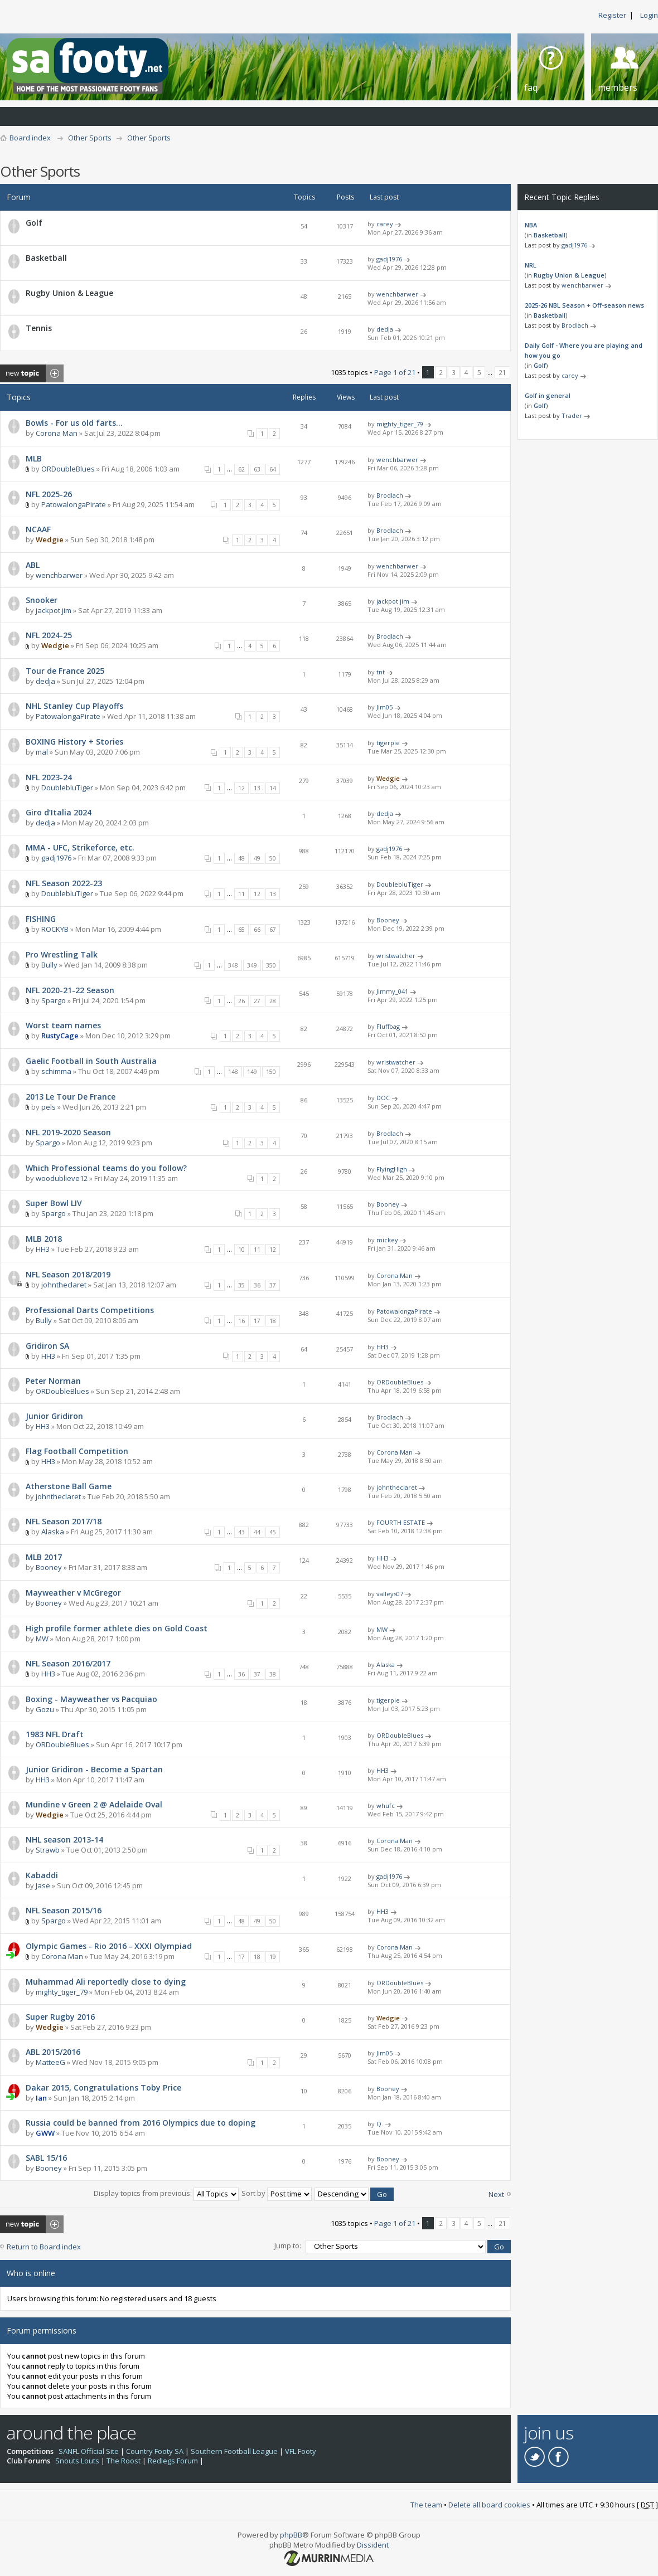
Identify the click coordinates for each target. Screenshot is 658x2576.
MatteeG (50, 2062)
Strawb (48, 1850)
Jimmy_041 (392, 991)
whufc (385, 1805)
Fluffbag (388, 1026)
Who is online (31, 2273)
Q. (379, 2124)
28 (272, 1001)
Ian (41, 2098)
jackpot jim (53, 610)
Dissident (373, 2545)
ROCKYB (55, 929)
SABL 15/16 (46, 2157)
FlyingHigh (391, 1169)
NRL (530, 265)
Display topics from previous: (166, 2193)
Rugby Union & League (69, 293)
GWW (45, 2133)
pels (48, 1107)
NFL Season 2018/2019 (68, 1274)
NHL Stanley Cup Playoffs (74, 706)
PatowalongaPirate (73, 504)
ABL (33, 565)
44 (257, 1532)
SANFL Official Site (89, 2451)
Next (496, 2194)
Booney (387, 920)
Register (612, 15)
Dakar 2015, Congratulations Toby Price (103, 2087)
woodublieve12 (62, 1178)
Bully (49, 965)
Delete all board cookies (489, 2505)
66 (257, 930)
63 (257, 469)
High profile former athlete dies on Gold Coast (116, 1628)
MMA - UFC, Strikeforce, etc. (80, 847)
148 (233, 1072)
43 (241, 1532)
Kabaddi (42, 1875)
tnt (380, 672)
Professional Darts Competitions (90, 1310)
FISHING (41, 918)
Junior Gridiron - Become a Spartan (94, 1769)
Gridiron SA (47, 1345)
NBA (531, 225)
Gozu (45, 1709)
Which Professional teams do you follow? (106, 1168)
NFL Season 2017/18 (63, 1521)
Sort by (276, 2193)
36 (257, 1285)
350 (271, 965)
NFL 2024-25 (49, 635)
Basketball (46, 257)
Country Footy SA (154, 2451)
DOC (383, 1097)
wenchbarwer (397, 294)
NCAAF (38, 529)
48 (241, 858)
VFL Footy (300, 2451)
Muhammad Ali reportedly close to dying (106, 1981)
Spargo (53, 1000)
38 (272, 1674)
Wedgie (50, 539)
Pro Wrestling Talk (62, 954)
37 (272, 1285)
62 (241, 469)
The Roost (124, 2461)
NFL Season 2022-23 (64, 883)
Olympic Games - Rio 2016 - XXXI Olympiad (109, 1946)
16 (241, 1321)
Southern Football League (234, 2451)
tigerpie (388, 742)
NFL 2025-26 (49, 494)
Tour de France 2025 (65, 670)
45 (272, 1532)
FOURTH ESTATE (400, 1522)
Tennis (39, 328)
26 (241, 1001)
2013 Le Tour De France (70, 1096)
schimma (56, 1071)
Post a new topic (32, 373)
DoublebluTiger (67, 787)
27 (257, 1001)
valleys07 (389, 1594)
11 (241, 894)
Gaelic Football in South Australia (91, 1061)
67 (272, 930)
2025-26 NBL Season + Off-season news (584, 305)
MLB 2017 (44, 1557)
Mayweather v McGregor (73, 1592)
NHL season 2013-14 (64, 1839)
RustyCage (60, 1036)
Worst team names (63, 1025)
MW (42, 1639)
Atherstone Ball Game (69, 1486)
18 (272, 1321)
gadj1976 (389, 259)
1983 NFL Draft (55, 1734)
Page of (394, 372)
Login (649, 15)
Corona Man (57, 433)
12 (241, 788)
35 (241, 1285)
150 (271, 1072)
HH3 (43, 1249)
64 (272, 469)
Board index (30, 138)
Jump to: (287, 2245)
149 (252, 1072)
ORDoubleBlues (68, 469)
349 (252, 965)
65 (241, 930)
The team (426, 2505)
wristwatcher (395, 955)
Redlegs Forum (173, 2461)
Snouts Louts (77, 2461)
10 (241, 1249)
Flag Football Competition (77, 1451)
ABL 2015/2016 (53, 2052)
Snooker (41, 600)
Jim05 (384, 707)
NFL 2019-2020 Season (68, 1132)
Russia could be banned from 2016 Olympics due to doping (140, 2122)
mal (42, 752)
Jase (43, 1885)
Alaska (52, 1532)
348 (233, 965)
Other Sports (90, 138)
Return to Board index (44, 2247)
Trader (572, 415)
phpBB (291, 2535)
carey (384, 224)
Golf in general (547, 395)
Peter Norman (53, 1381)
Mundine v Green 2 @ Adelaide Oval (94, 1804)
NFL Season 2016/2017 (68, 1663)
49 (257, 858)
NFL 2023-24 (49, 777)
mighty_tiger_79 (399, 424)
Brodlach (389, 495)
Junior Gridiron (54, 1416)
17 (257, 1321)
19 (272, 1957)
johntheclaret (63, 1285)
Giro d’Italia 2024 (58, 812)
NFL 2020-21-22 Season (70, 990)
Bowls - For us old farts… (74, 422)
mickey (387, 1240)
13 (257, 788)
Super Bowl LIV (54, 1203)
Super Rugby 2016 (60, 2016)
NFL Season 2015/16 (63, 1910)
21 (502, 372)
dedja (384, 329)
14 (272, 788)
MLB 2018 (44, 1238)
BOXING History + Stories (74, 741)
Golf (34, 222)
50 (272, 858)
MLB (34, 458)
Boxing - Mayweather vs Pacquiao (91, 1699)
